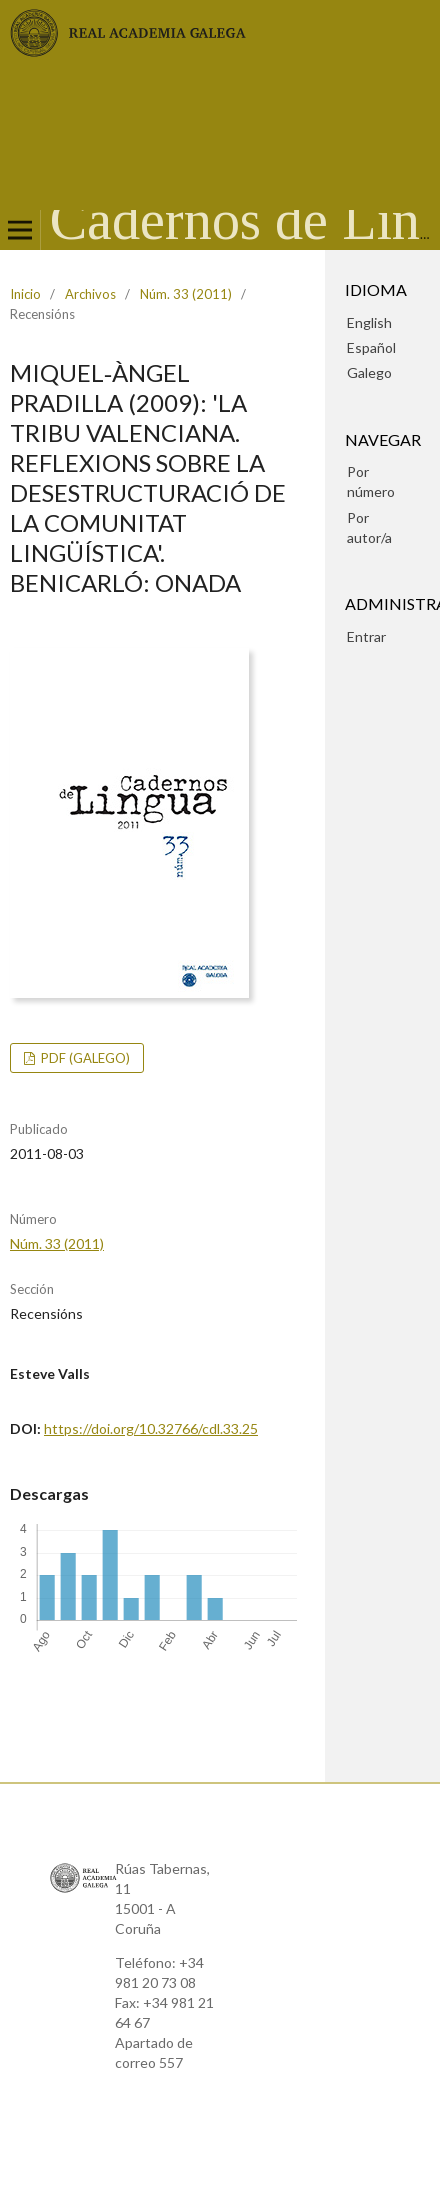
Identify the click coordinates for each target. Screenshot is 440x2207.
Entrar (366, 636)
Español (371, 347)
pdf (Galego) (84, 1058)
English (369, 322)
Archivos (90, 294)
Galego (369, 372)
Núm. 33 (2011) (186, 294)
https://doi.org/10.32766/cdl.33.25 (151, 1428)
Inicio (25, 294)
